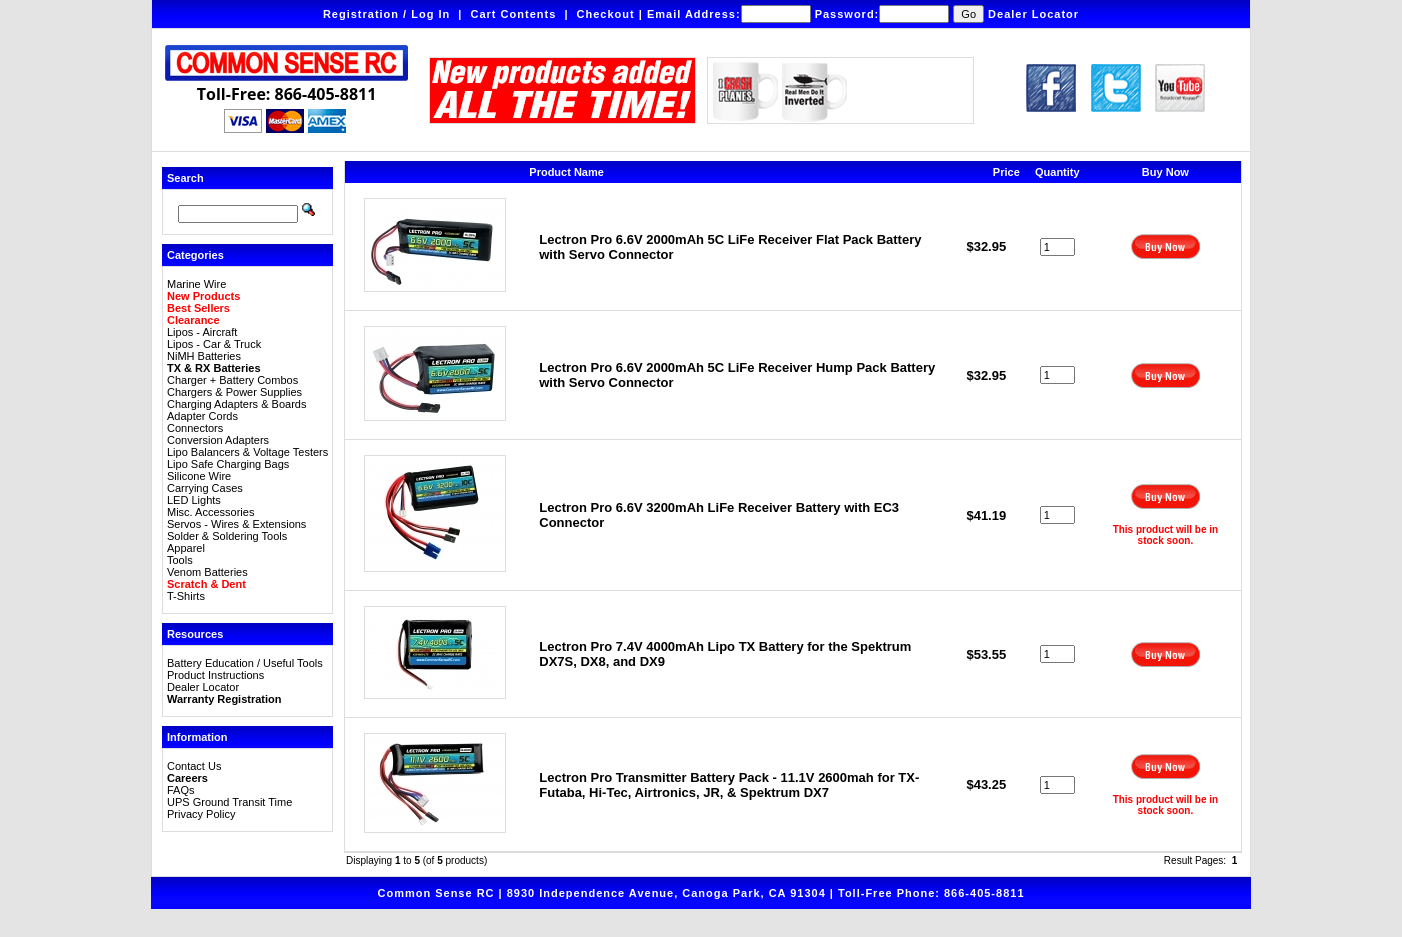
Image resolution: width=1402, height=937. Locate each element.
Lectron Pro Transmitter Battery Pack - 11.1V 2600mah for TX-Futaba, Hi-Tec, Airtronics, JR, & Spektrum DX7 (729, 785)
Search (185, 178)
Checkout (606, 14)
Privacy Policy (201, 814)
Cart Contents (514, 14)
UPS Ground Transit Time (229, 802)
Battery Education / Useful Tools (245, 663)
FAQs (181, 790)
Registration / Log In (386, 14)
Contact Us (194, 766)
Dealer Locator (1033, 14)
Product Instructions (215, 675)
